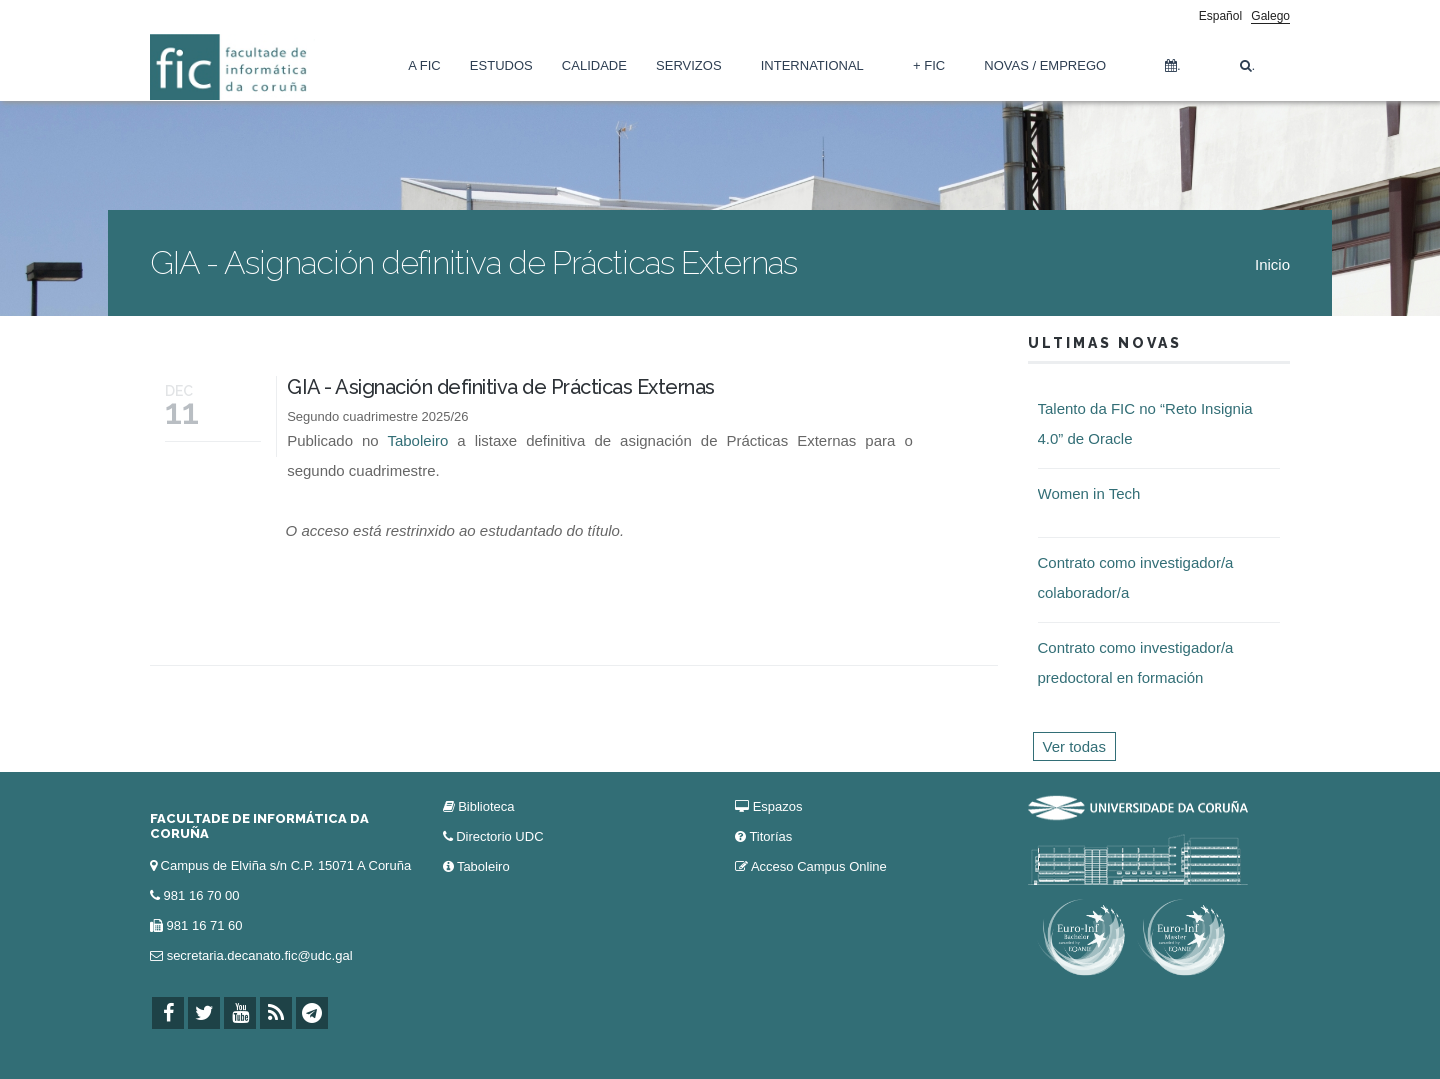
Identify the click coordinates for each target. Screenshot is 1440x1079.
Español (1220, 16)
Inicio (1272, 264)
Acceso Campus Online (819, 866)
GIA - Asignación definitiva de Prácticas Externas (501, 387)
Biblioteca (486, 806)
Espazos (778, 806)
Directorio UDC (499, 836)
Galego (1270, 16)
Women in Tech (1089, 493)
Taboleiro (417, 440)
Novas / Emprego (1045, 65)
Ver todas (1074, 746)
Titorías (770, 836)
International (812, 65)
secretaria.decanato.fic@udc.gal (260, 955)
